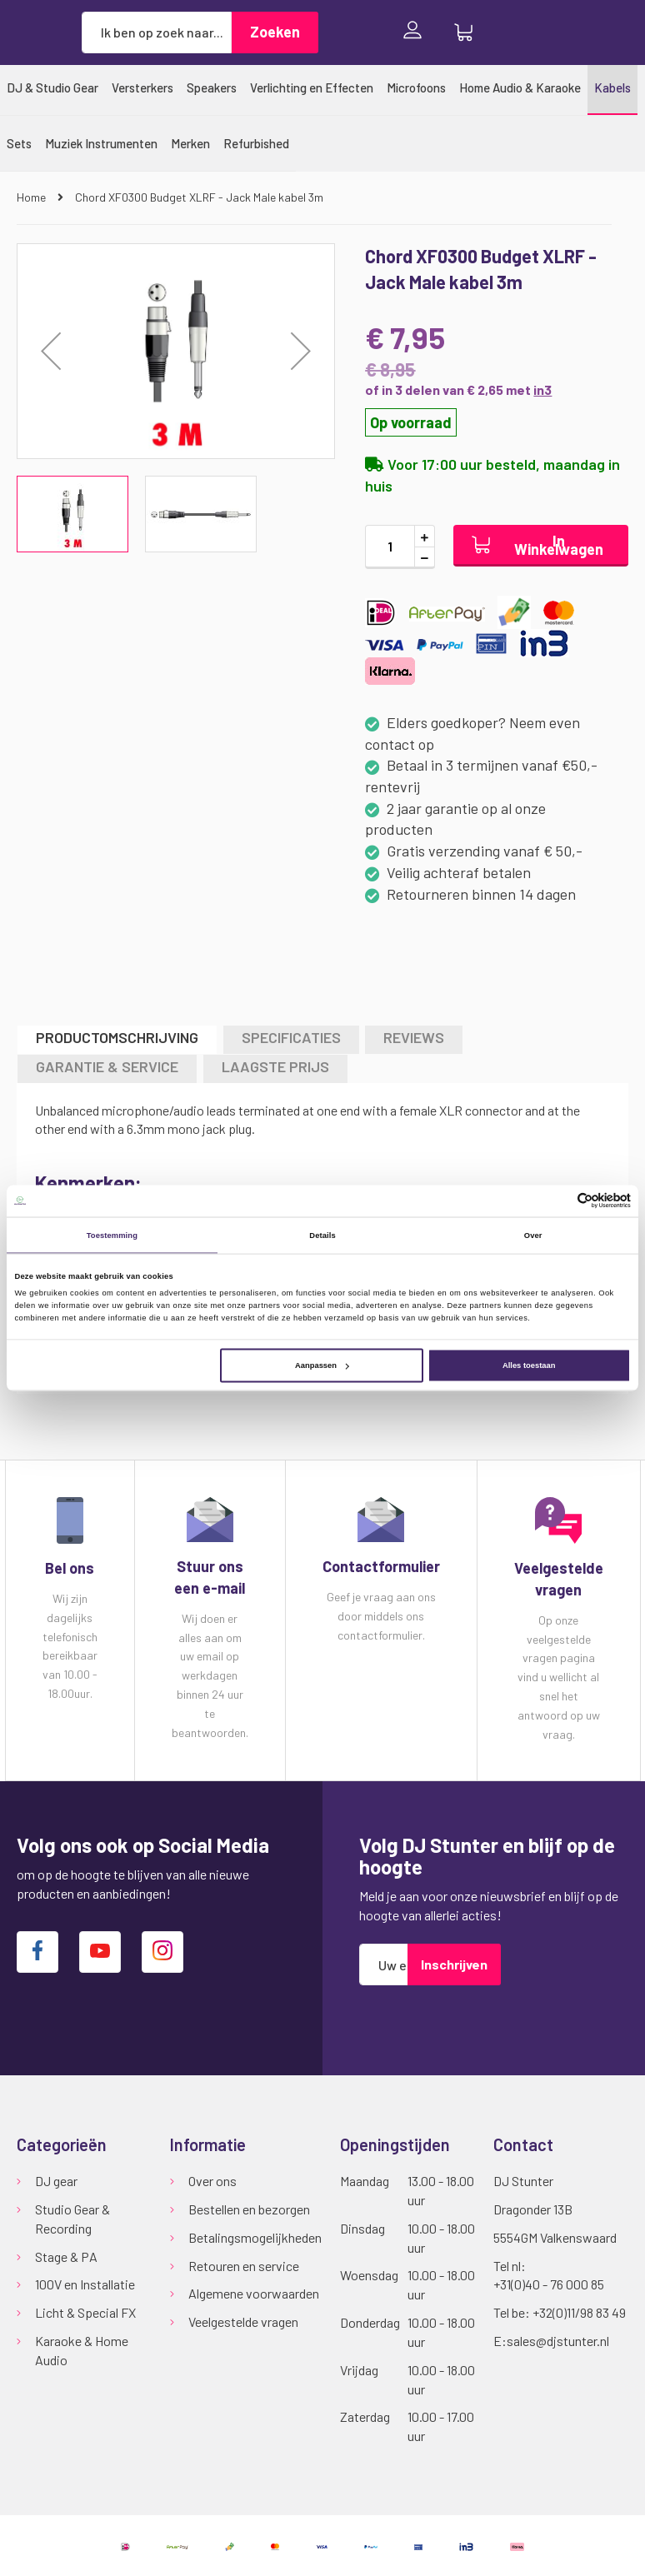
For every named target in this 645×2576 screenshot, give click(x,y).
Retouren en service (243, 2266)
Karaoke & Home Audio (81, 2350)
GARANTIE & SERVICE (107, 1066)
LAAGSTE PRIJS (275, 1066)
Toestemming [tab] (112, 1235)
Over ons (212, 2181)
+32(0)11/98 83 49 (579, 2312)
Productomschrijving (117, 1037)
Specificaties (291, 1037)
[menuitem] (52, 87)
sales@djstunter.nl (558, 2341)
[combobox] (157, 32)
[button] (301, 351)
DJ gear (56, 2181)
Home (32, 197)
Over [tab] (533, 1235)
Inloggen (416, 32)
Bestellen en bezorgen (249, 2209)
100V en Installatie (85, 2284)
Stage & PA (66, 2256)
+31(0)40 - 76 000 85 (548, 2284)
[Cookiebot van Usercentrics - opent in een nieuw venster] (558, 1201)
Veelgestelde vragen (243, 2321)
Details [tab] (322, 1235)
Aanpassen (322, 1365)
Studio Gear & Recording (72, 2218)
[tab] (117, 1039)
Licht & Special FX (85, 2312)
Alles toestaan (528, 1365)
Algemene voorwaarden (253, 2293)
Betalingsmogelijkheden (255, 2237)
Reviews (413, 1037)
